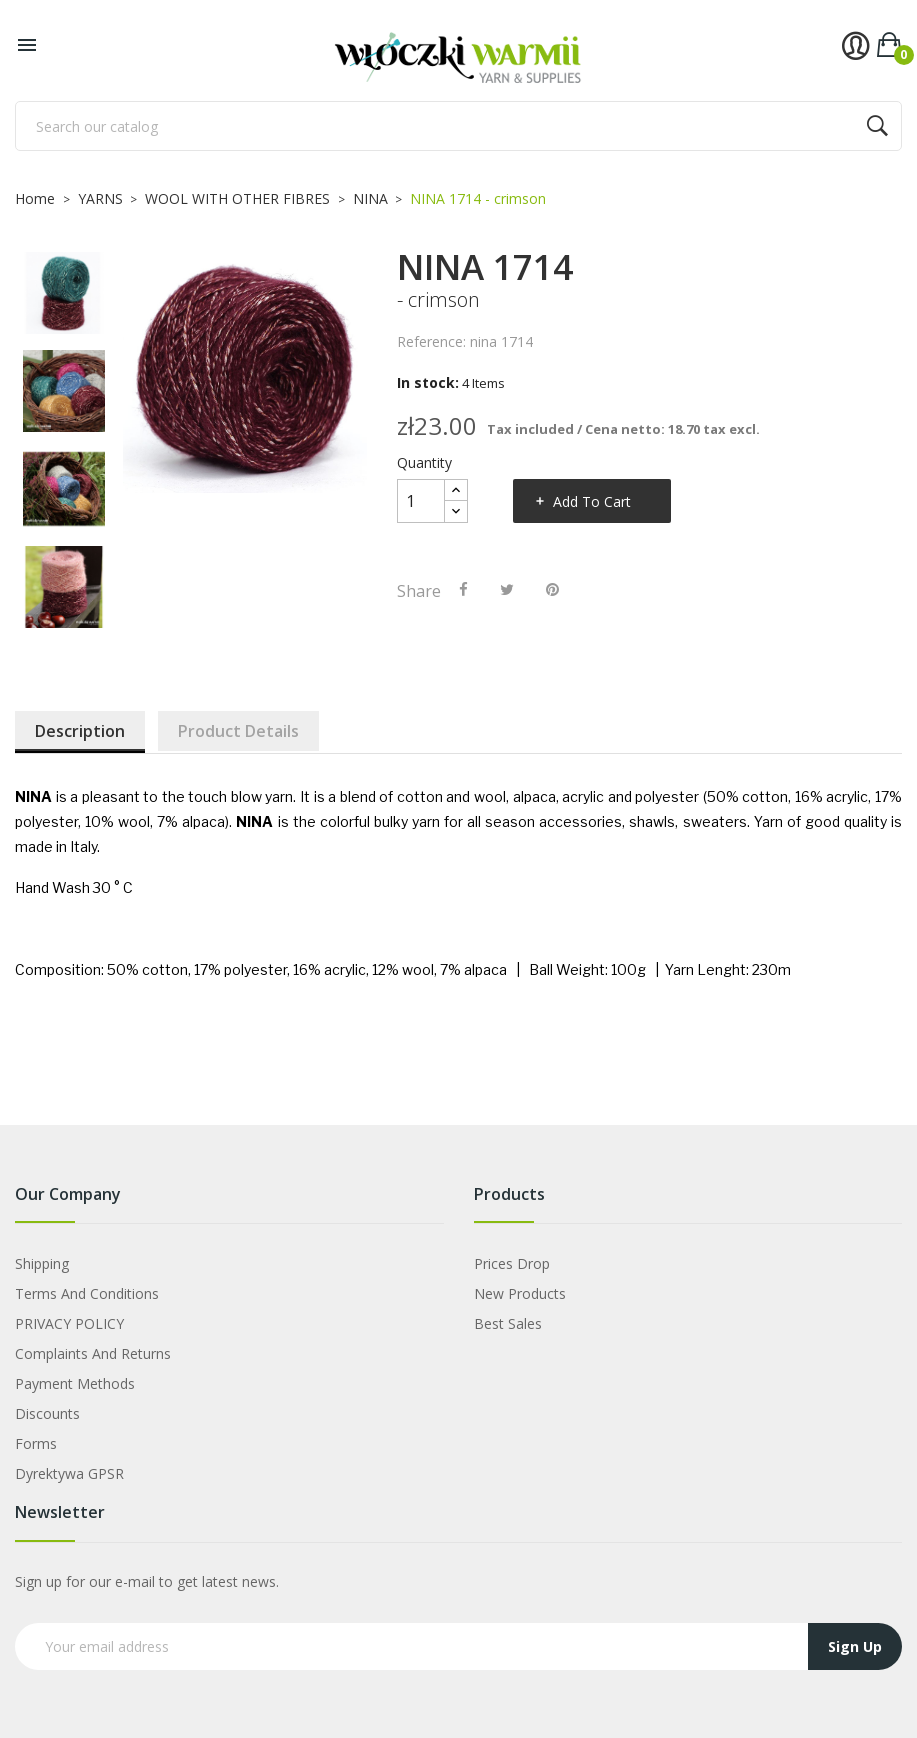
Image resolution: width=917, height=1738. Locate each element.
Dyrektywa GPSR (69, 1473)
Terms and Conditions (87, 1293)
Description (80, 731)
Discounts (47, 1413)
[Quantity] (421, 501)
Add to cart (592, 501)
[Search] (458, 126)
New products (520, 1293)
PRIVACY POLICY (69, 1323)
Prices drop (512, 1263)
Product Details (238, 731)
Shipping (42, 1263)
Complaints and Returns (93, 1353)
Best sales (508, 1323)
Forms (36, 1443)
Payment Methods (75, 1383)
